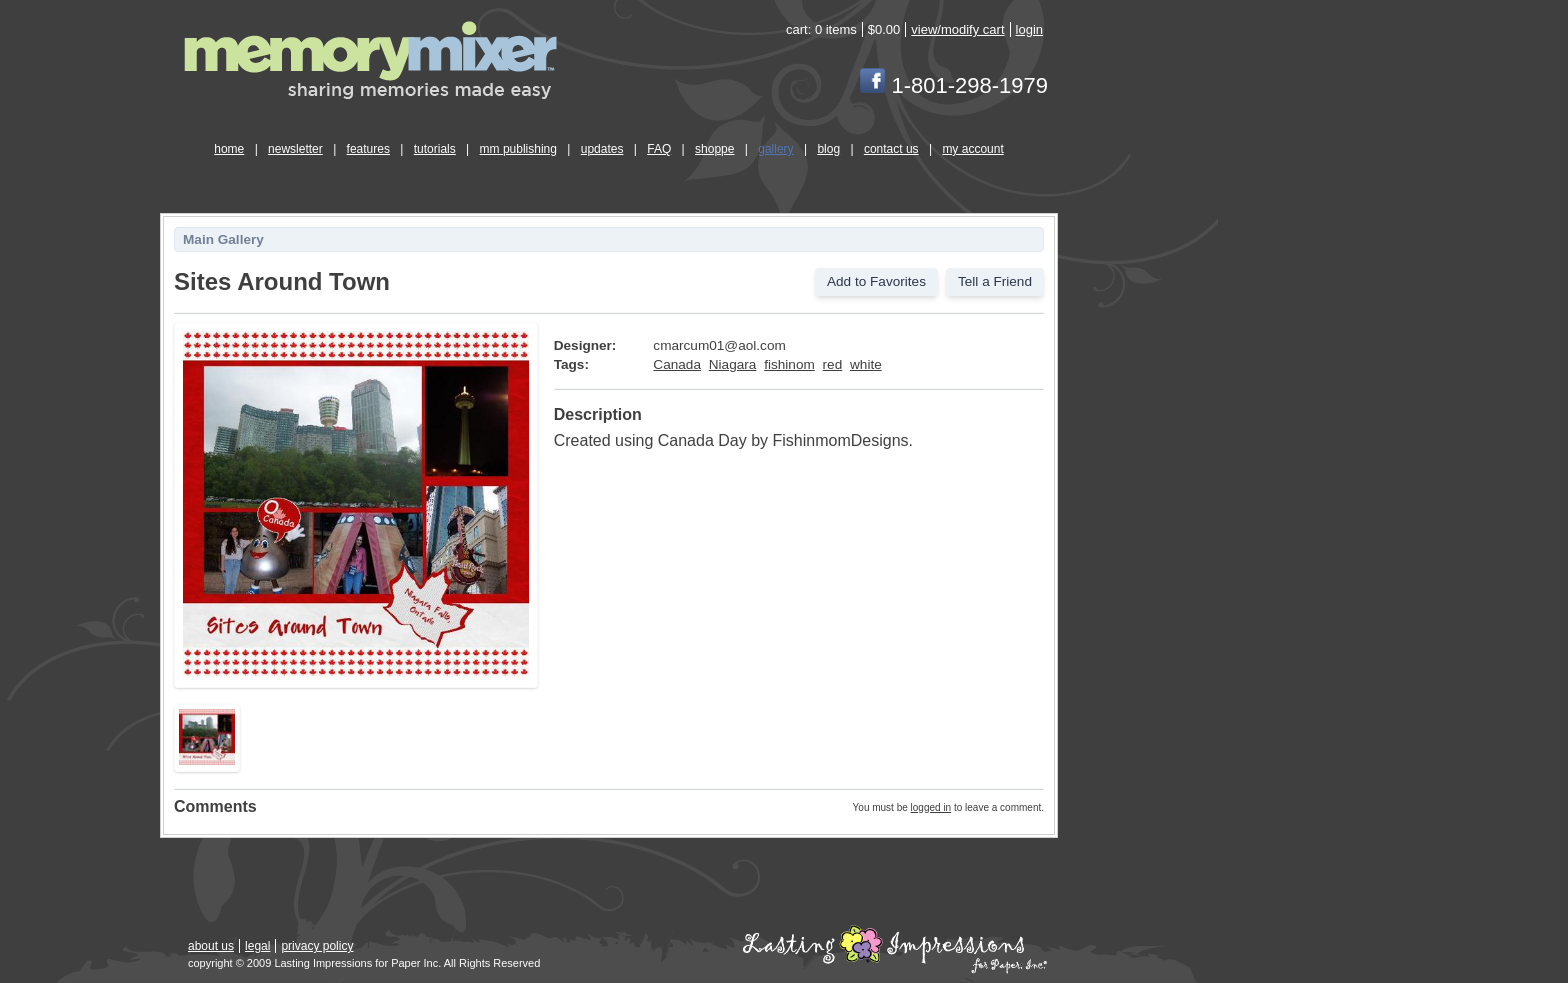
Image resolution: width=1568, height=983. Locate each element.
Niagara (733, 364)
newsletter (295, 149)
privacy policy (317, 946)
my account (972, 149)
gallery (775, 149)
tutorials (435, 149)
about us (211, 946)
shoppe (714, 149)
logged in (931, 807)
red (833, 364)
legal (257, 946)
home (229, 149)
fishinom (789, 364)
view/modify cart (957, 29)
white (866, 364)
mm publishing (518, 149)
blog (828, 149)
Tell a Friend (995, 281)
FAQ (659, 149)
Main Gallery (223, 239)
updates (602, 149)
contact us (891, 149)
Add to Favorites (876, 281)
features (368, 149)
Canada (677, 364)
